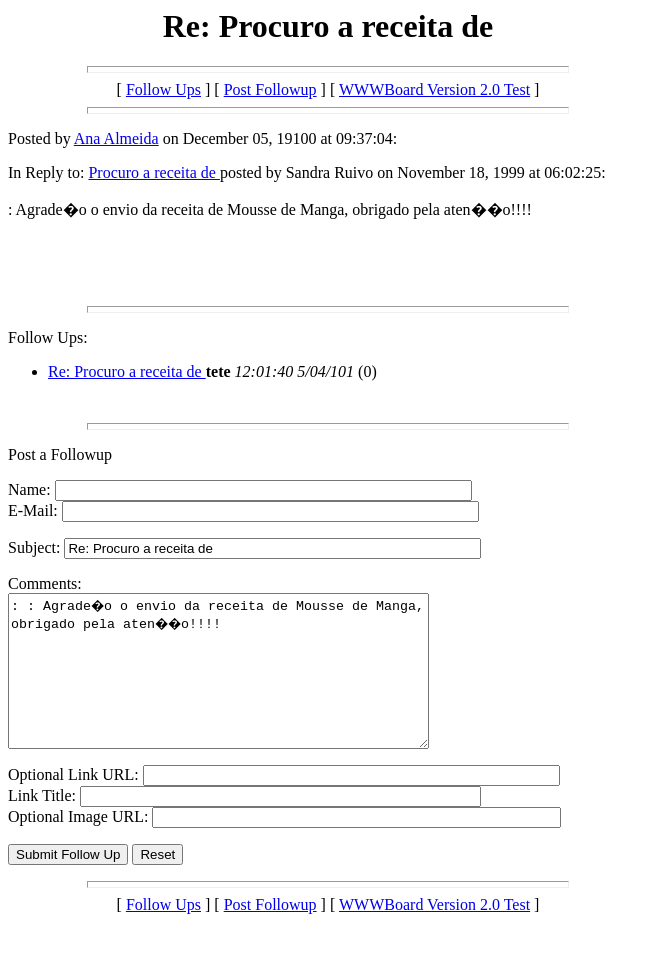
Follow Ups (163, 89)
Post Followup (270, 89)
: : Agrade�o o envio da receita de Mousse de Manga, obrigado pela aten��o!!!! (243, 686)
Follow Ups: (48, 337)
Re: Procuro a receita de (127, 371)
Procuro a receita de (153, 172)
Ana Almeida (116, 138)
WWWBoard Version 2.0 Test (434, 89)
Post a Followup (60, 454)
